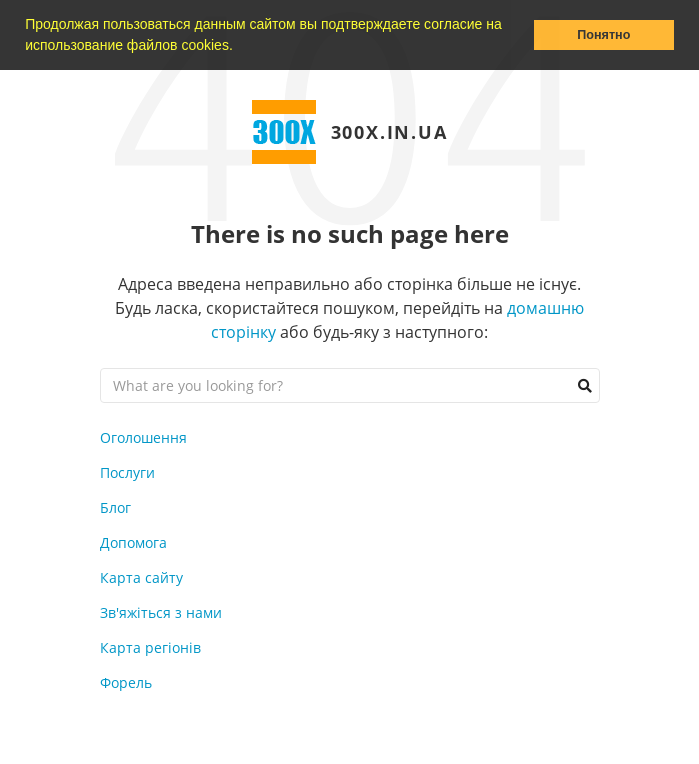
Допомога (133, 542)
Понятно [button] (603, 35)
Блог (115, 507)
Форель (126, 682)
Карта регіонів (150, 647)
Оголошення (143, 437)
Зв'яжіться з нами (161, 612)
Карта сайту (141, 577)
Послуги (127, 472)
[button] (240, 47)
